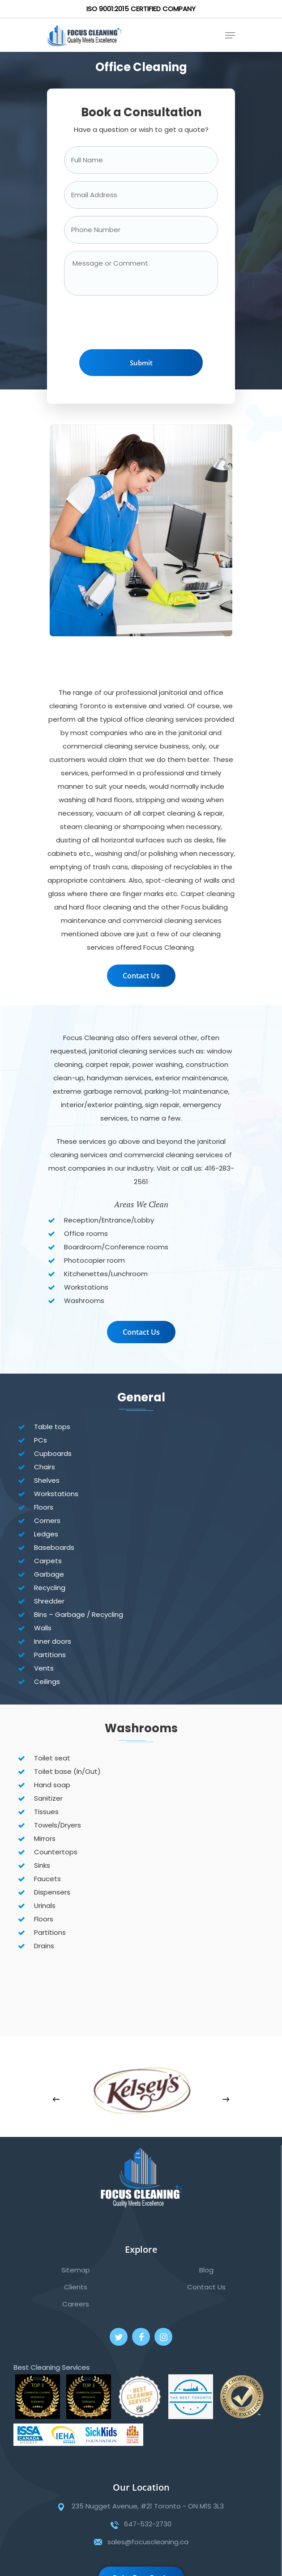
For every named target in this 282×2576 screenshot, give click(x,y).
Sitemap (75, 2270)
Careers (75, 2304)
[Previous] (56, 2099)
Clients (75, 2287)
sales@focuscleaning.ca (147, 2541)
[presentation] (132, 324)
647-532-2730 (147, 2524)
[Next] (226, 2099)
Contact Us (206, 2287)
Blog (206, 2270)
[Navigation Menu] (230, 35)
